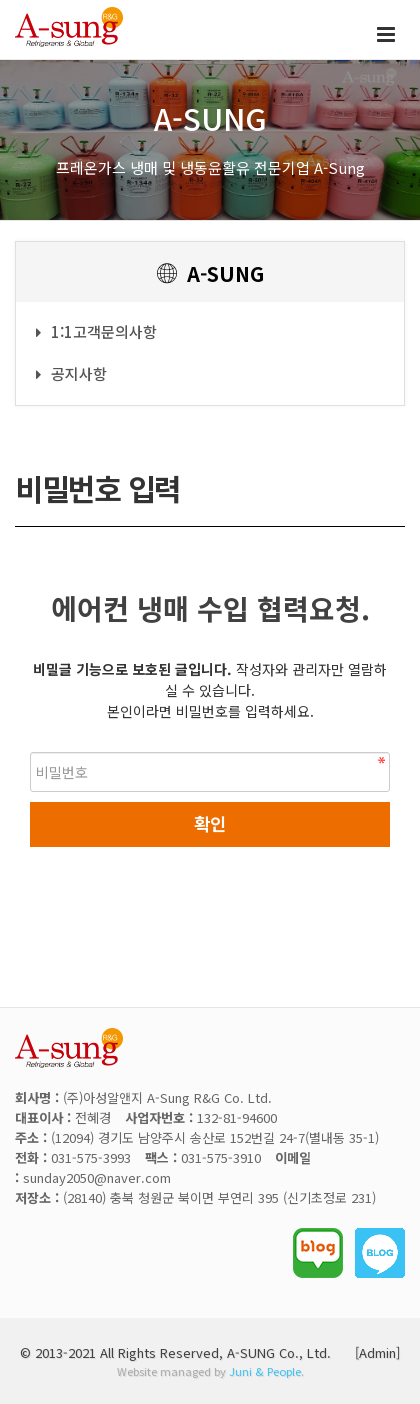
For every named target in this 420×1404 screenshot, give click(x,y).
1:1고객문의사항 (96, 331)
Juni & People (265, 1371)
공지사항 (71, 373)
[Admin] (377, 1352)
